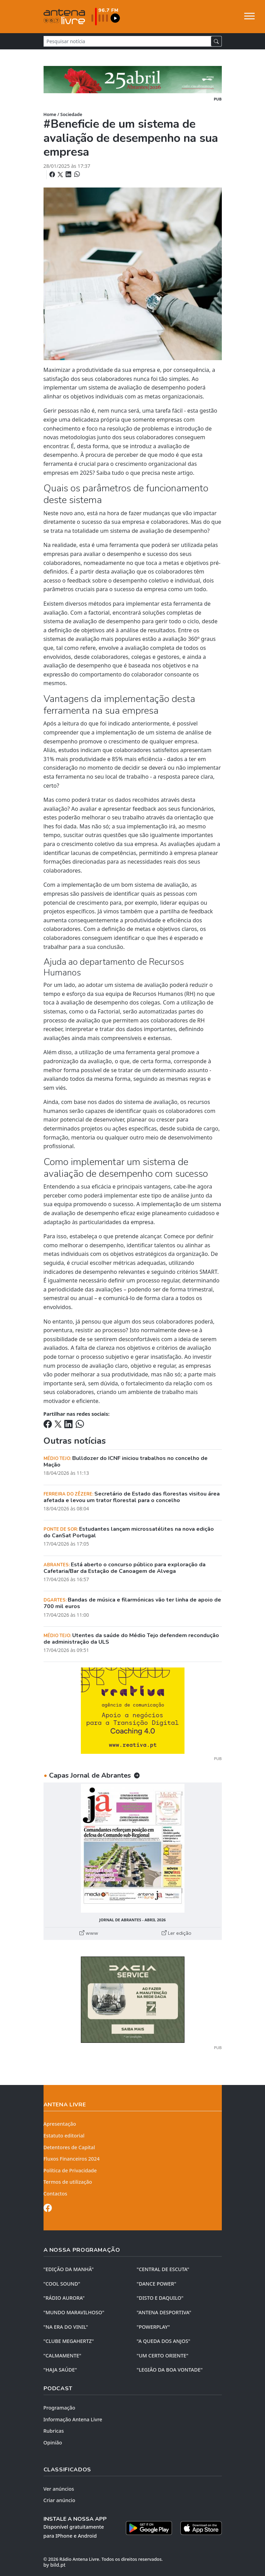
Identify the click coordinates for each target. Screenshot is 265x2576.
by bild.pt (55, 2564)
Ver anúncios (59, 2489)
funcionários (197, 809)
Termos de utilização (68, 2182)
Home (50, 114)
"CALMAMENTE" (63, 2355)
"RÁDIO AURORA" (64, 2298)
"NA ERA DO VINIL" (66, 2327)
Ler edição (176, 1933)
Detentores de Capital (69, 2147)
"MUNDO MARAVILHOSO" (74, 2312)
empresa (142, 1222)
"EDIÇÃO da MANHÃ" (69, 2269)
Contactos (55, 2193)
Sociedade (71, 114)
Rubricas (54, 2431)
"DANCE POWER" (157, 2283)
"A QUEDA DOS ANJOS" (163, 2341)
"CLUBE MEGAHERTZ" (69, 2341)
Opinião (53, 2442)
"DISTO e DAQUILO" (160, 2298)
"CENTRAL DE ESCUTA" (163, 2269)
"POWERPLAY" (153, 2327)
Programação (59, 2407)
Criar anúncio (59, 2500)
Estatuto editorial (64, 2135)
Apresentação (60, 2124)
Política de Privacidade (70, 2170)
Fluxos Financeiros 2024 (72, 2158)
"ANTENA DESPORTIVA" (164, 2312)
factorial (99, 612)
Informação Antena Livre (73, 2419)
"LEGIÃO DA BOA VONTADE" (170, 2369)
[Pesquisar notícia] (127, 41)
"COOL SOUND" (62, 2283)
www (88, 1933)
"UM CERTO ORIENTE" (163, 2355)
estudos (69, 750)
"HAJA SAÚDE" (60, 2369)
